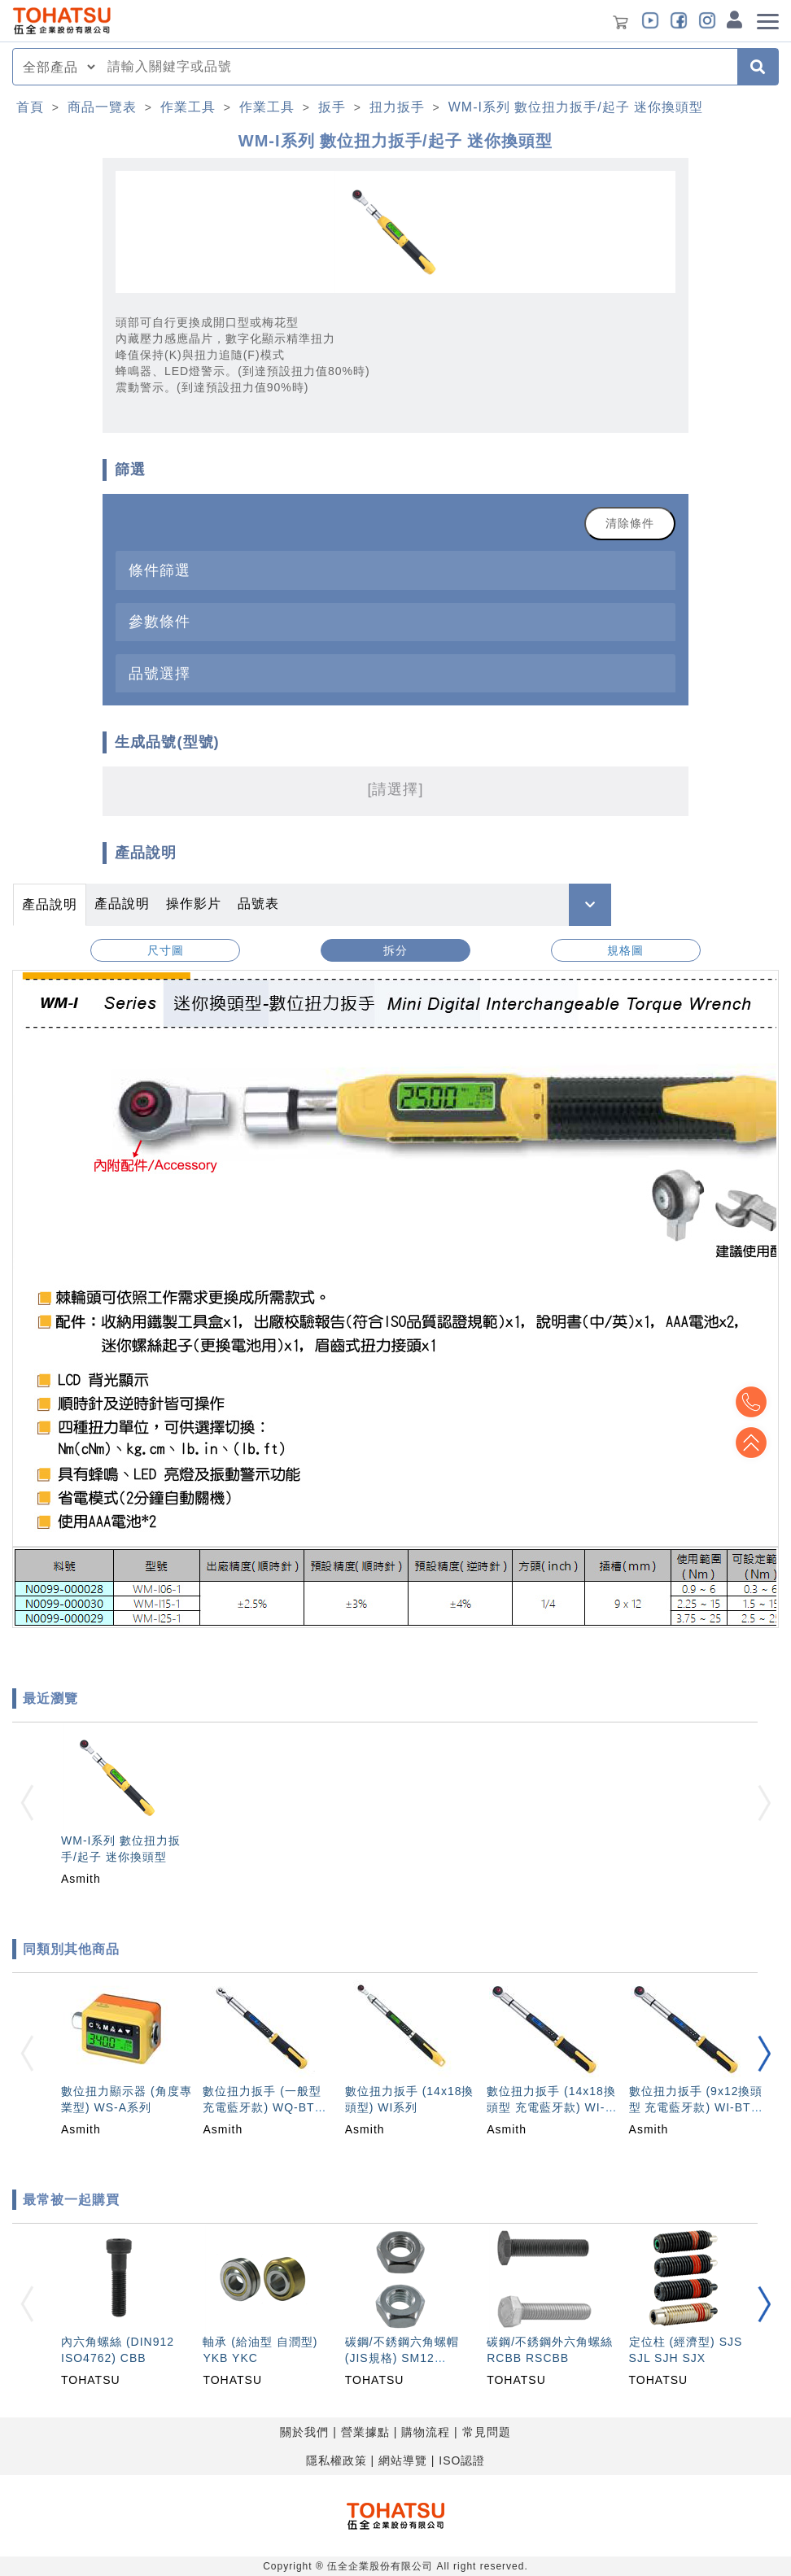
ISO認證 (462, 2460)
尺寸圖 (165, 950)
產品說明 (49, 904)
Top (750, 1442)
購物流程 (425, 2431)
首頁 (30, 107)
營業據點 (365, 2431)
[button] (764, 2054)
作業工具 (188, 107)
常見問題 (486, 2431)
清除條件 (629, 523)
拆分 (395, 950)
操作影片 (193, 903)
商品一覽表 (102, 107)
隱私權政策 (336, 2460)
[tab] (395, 570)
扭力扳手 (397, 107)
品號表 (258, 903)
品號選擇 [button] (159, 673)
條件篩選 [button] (159, 570)
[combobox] (417, 67)
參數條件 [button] (159, 621)
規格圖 (625, 950)
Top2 (750, 1402)
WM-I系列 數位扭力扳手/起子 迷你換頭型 (576, 107)
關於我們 (304, 2431)
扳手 (332, 107)
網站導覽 (402, 2460)
